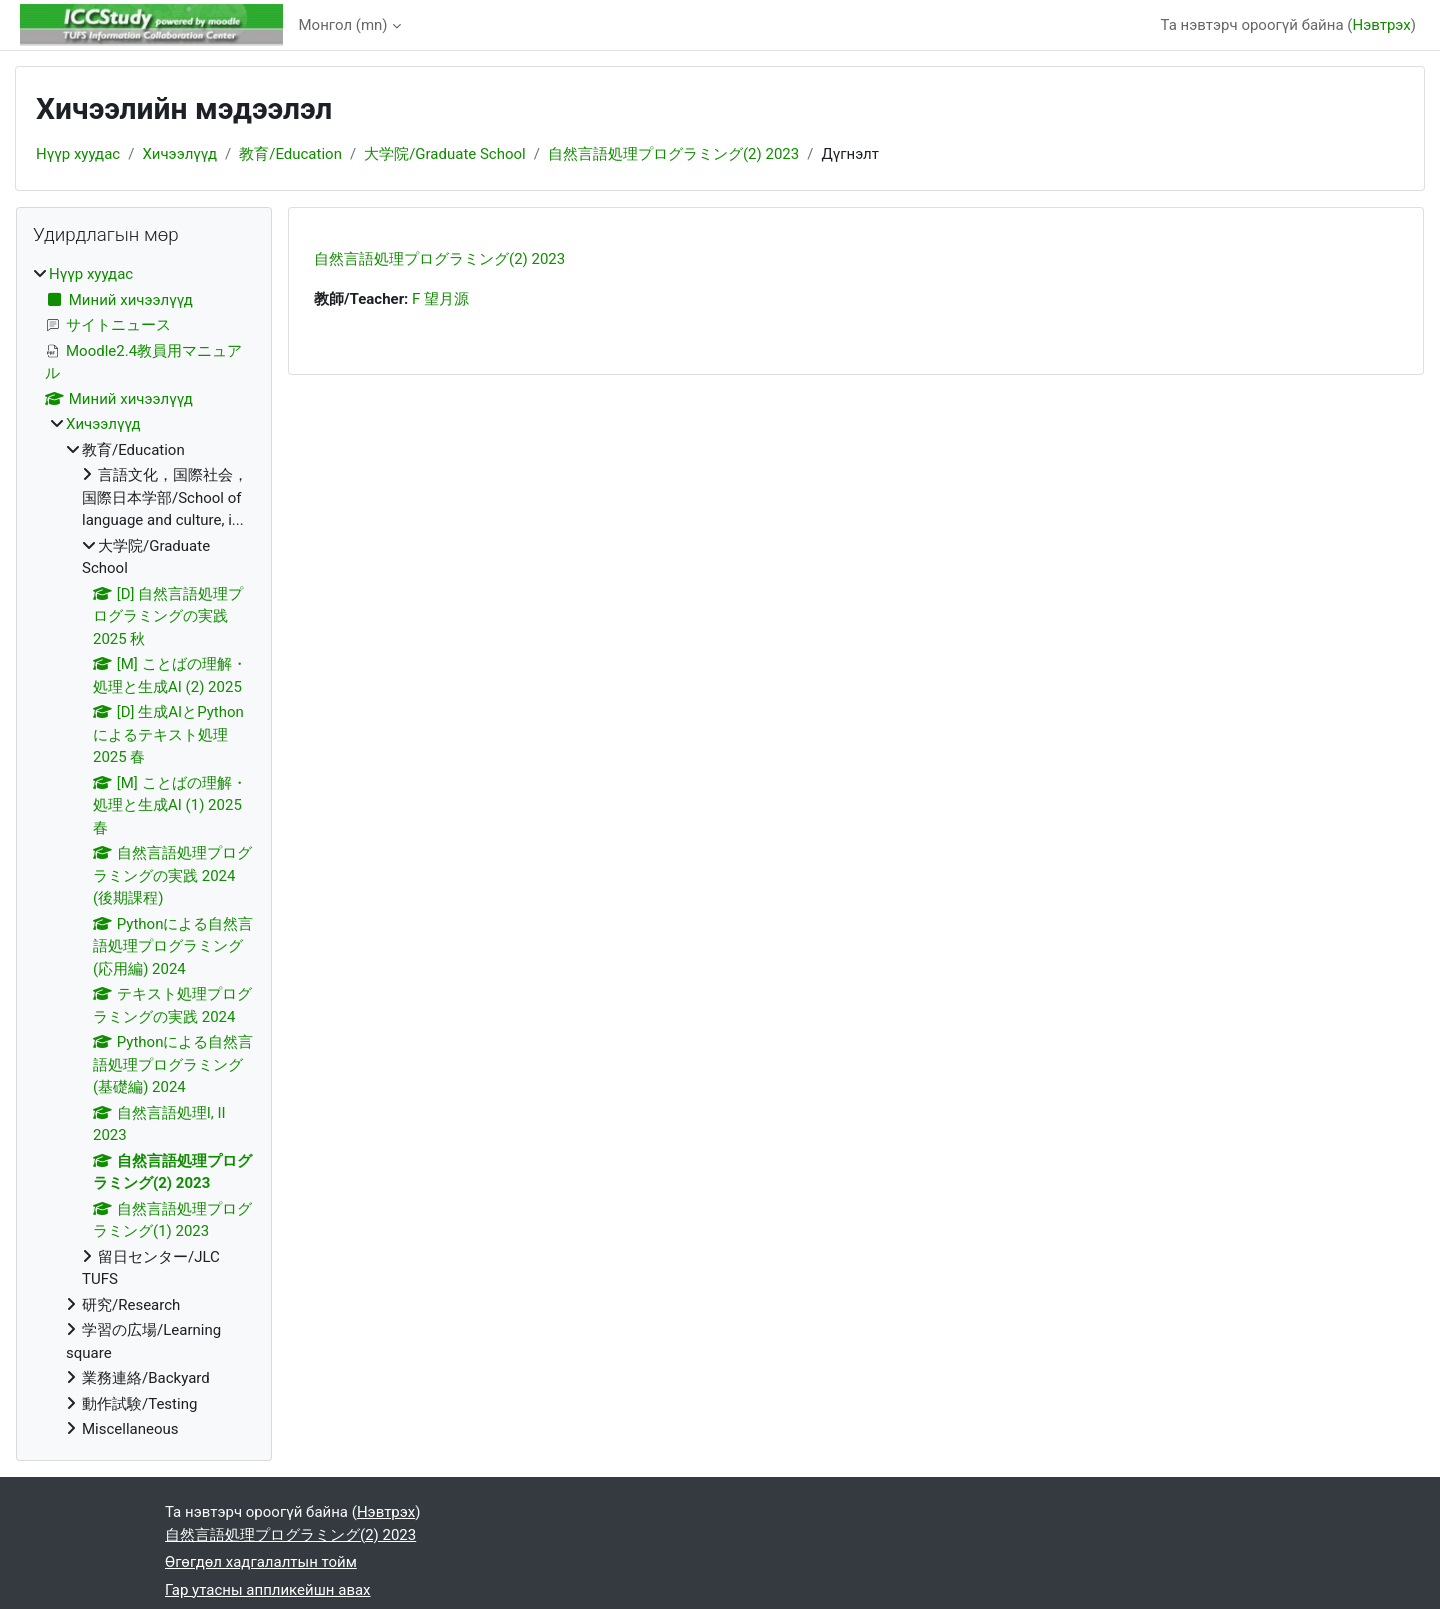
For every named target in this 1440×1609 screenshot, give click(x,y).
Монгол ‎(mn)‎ (343, 25)
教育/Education (290, 154)
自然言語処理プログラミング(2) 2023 (673, 154)
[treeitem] (144, 852)
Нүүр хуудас (78, 154)
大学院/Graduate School (445, 154)
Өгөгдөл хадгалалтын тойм (261, 1562)
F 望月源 (440, 299)
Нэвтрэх (1381, 25)
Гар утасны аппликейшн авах (268, 1590)
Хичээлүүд (179, 154)
